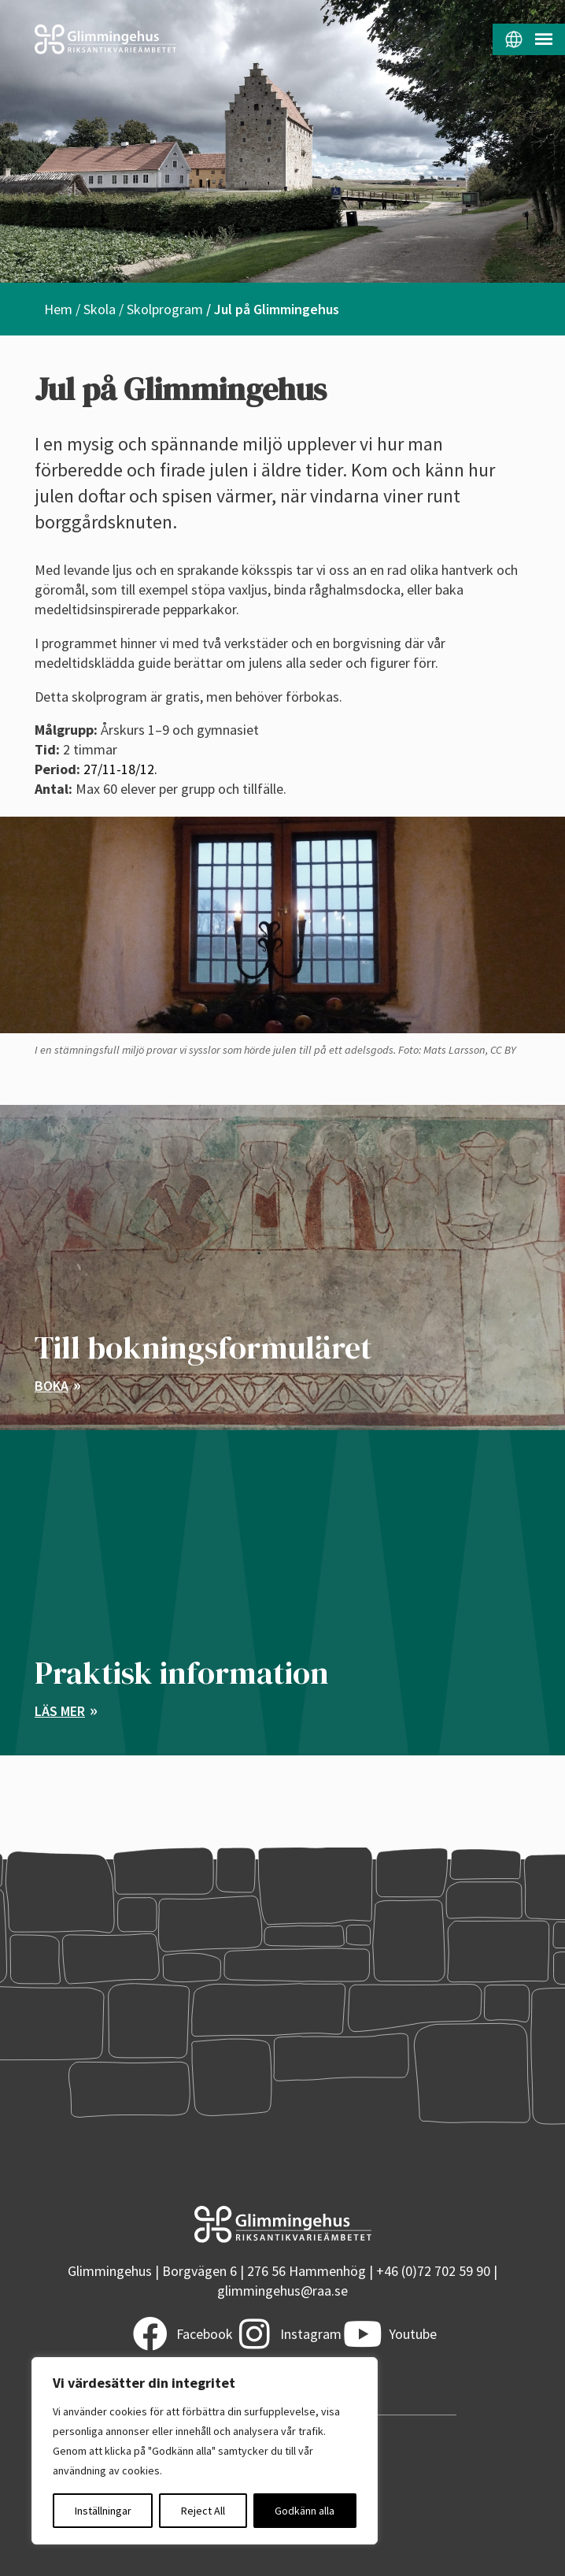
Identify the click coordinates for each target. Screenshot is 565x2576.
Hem (58, 309)
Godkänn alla (304, 2511)
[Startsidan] (141, 39)
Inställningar (103, 2511)
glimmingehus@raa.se (282, 2290)
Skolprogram (165, 309)
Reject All (203, 2511)
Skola (99, 309)
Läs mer (60, 1711)
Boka (51, 1386)
